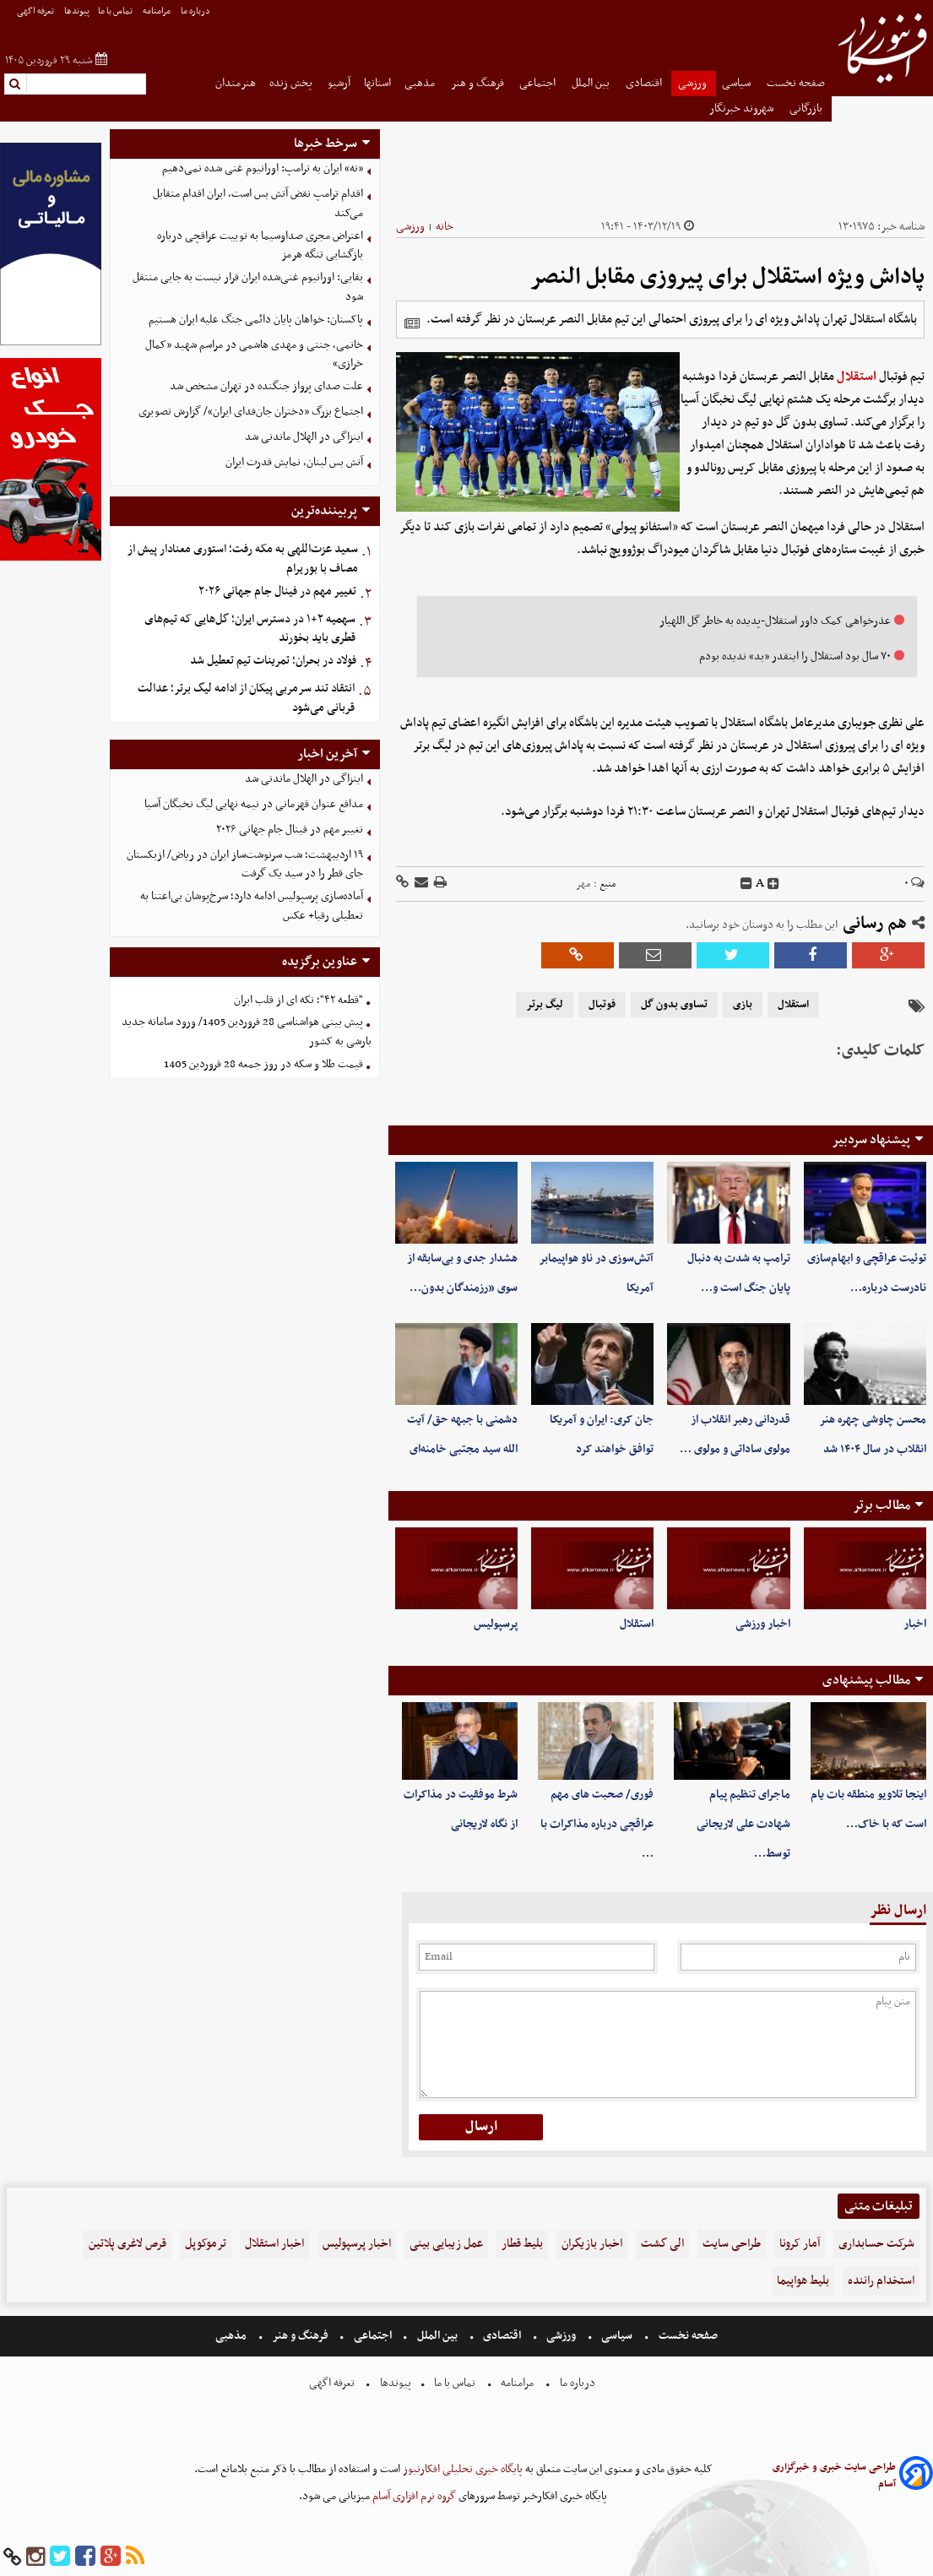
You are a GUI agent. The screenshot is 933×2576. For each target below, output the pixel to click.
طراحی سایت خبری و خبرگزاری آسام (834, 2475)
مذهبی (420, 83)
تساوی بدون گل (674, 1004)
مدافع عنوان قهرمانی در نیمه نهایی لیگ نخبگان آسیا (253, 804)
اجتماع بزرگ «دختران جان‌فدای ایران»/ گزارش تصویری (250, 411)
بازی (742, 1004)
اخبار (914, 1624)
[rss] (135, 2557)
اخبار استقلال (274, 2243)
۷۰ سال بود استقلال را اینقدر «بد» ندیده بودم (795, 656)
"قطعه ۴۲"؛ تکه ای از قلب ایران (298, 1000)
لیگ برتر (544, 1004)
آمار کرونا (799, 2243)
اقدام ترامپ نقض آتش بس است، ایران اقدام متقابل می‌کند (258, 203)
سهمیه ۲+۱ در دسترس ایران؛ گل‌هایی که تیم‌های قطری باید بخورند (249, 629)
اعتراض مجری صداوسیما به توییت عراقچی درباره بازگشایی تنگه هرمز (260, 245)
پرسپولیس (496, 1624)
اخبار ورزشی (762, 1624)
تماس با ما (116, 11)
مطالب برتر (881, 1505)
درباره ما (196, 11)
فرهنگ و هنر (479, 83)
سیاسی (737, 83)
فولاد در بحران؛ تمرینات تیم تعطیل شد (273, 660)
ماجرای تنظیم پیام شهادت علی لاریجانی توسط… (743, 1824)
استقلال (856, 377)
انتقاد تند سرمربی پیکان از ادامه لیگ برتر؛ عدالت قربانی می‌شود (246, 698)
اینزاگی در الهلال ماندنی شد (304, 437)
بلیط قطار (522, 2243)
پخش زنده (292, 83)
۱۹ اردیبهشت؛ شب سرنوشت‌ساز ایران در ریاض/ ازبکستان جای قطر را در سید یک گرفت (245, 864)
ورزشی (693, 83)
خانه (444, 226)
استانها (377, 83)
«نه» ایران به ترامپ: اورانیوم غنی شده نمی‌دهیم (262, 168)
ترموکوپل (205, 2243)
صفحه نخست (796, 83)
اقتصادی (645, 83)
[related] (412, 323)
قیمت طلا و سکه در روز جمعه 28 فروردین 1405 (263, 1064)
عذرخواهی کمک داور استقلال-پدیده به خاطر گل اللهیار (775, 621)
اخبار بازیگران (591, 2243)
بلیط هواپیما (803, 2280)
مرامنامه (157, 11)
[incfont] (773, 884)
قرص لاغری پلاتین (127, 2243)
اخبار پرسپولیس (357, 2243)
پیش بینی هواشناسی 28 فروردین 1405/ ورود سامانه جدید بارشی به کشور (247, 1031)
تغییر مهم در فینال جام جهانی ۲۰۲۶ (277, 591)
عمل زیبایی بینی (446, 2243)
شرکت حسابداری (876, 2243)
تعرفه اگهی (36, 11)
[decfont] (746, 884)
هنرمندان (235, 83)
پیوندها (77, 11)
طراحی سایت (731, 2243)
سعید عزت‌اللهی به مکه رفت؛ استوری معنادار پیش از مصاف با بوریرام (242, 559)
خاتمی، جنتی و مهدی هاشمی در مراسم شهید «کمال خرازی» (254, 354)
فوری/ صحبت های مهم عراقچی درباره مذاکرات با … (597, 1824)
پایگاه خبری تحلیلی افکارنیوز (461, 2469)
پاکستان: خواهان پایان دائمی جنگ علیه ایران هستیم (256, 319)
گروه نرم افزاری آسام (413, 2496)
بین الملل (592, 83)
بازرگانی (807, 108)
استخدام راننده (881, 2280)
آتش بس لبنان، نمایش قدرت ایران (294, 462)
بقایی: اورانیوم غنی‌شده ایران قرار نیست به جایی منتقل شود (248, 287)
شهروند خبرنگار (742, 108)
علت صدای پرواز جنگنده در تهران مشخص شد (266, 386)
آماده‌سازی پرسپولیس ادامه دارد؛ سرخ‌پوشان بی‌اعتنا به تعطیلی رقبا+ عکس (251, 906)
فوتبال (602, 1004)
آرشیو (339, 83)
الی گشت (662, 2243)
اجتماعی (538, 83)
